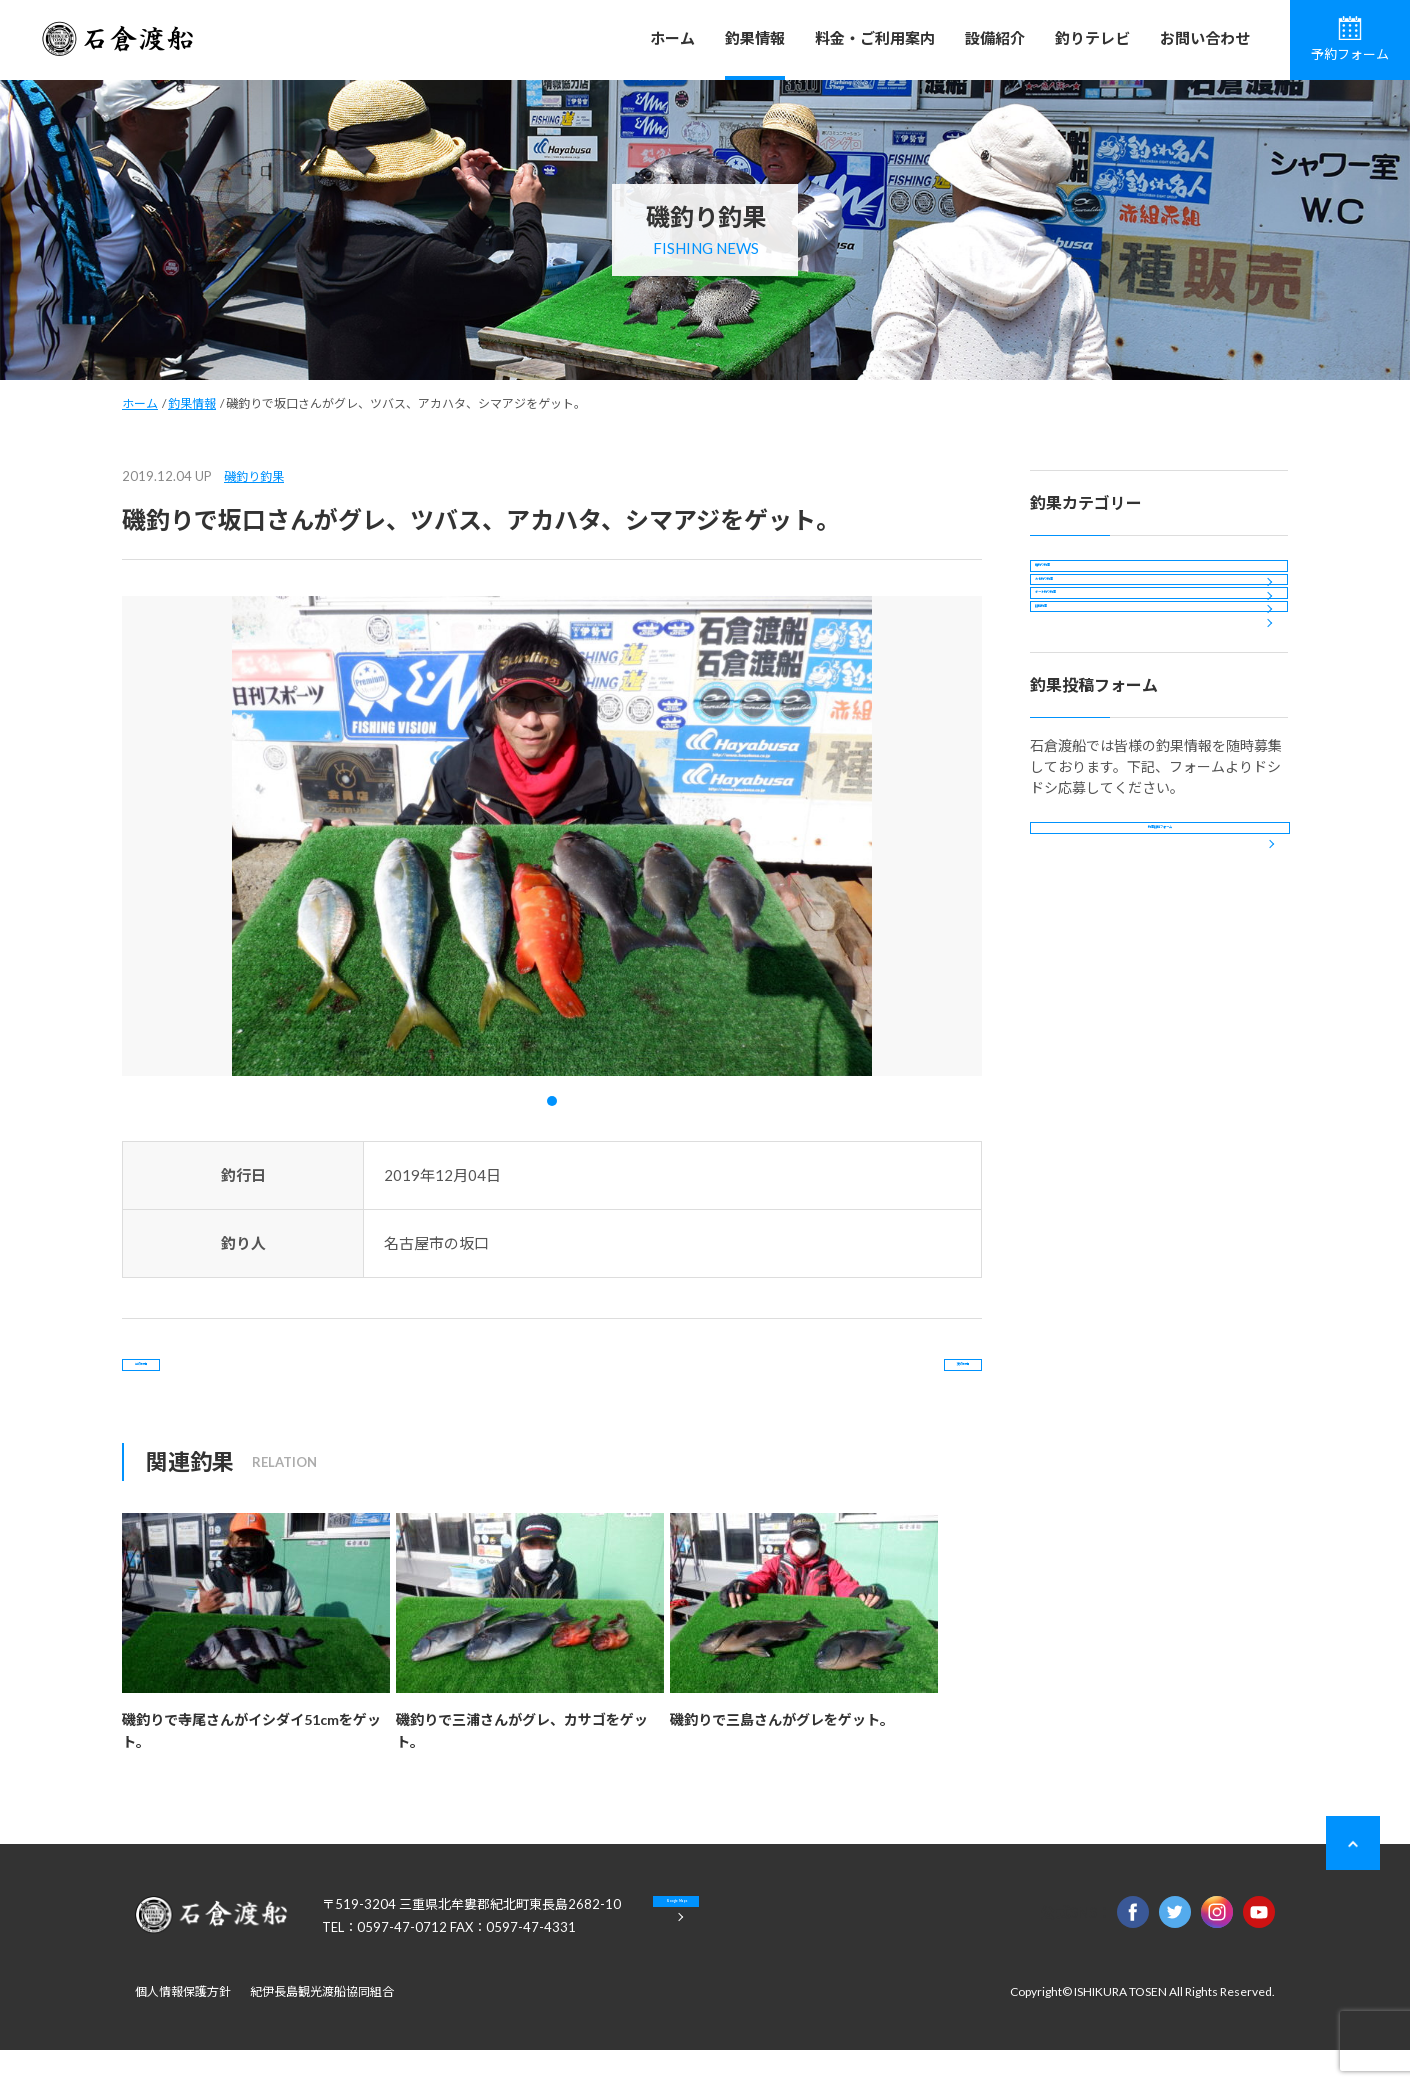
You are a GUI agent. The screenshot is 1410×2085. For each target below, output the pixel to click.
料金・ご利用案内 (875, 38)
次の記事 (901, 1381)
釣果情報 (755, 38)
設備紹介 (995, 38)
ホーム (672, 38)
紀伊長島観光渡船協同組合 (322, 2026)
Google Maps (754, 1952)
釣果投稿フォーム (1160, 1000)
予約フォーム (1350, 39)
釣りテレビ (1092, 38)
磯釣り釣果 (254, 476)
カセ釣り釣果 (1089, 636)
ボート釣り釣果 (1096, 690)
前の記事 (203, 1381)
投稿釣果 (1075, 744)
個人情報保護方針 (183, 2026)
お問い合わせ (1205, 38)
